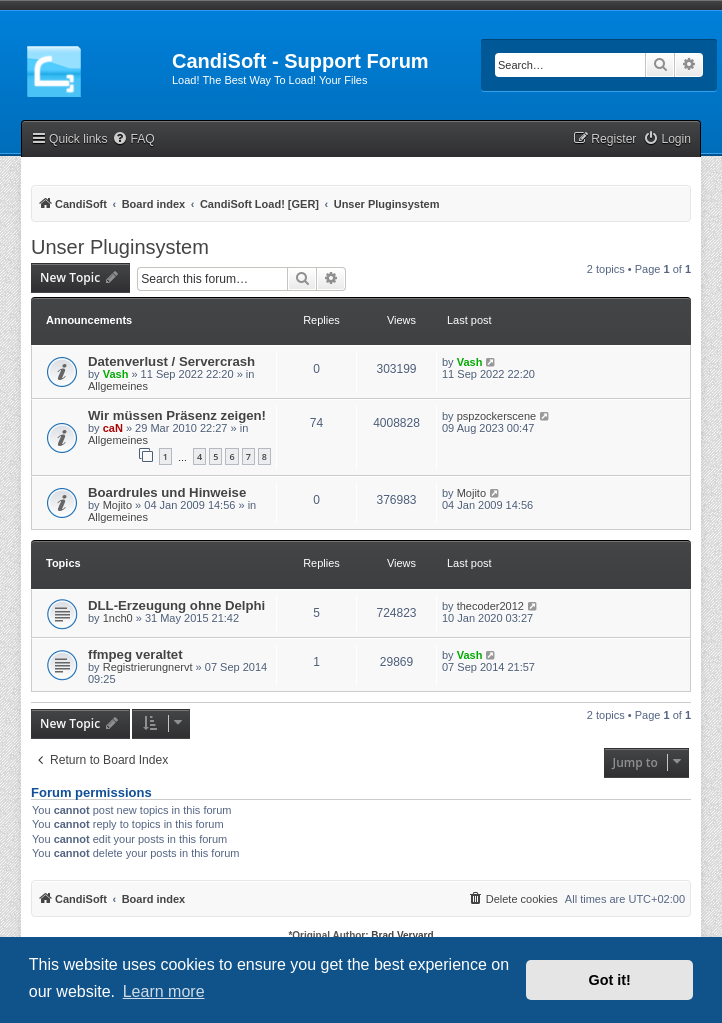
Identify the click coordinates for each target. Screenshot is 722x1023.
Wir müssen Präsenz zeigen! (177, 415)
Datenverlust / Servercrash (171, 361)
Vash (116, 374)
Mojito (117, 505)
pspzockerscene (497, 416)
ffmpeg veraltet (135, 654)
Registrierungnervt (148, 667)
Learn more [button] (164, 991)
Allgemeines (118, 386)
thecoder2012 (490, 606)
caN (113, 428)
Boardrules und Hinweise (167, 492)
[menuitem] (133, 139)
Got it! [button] (610, 980)
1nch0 (118, 618)
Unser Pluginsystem (120, 247)
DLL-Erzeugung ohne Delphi (176, 605)
